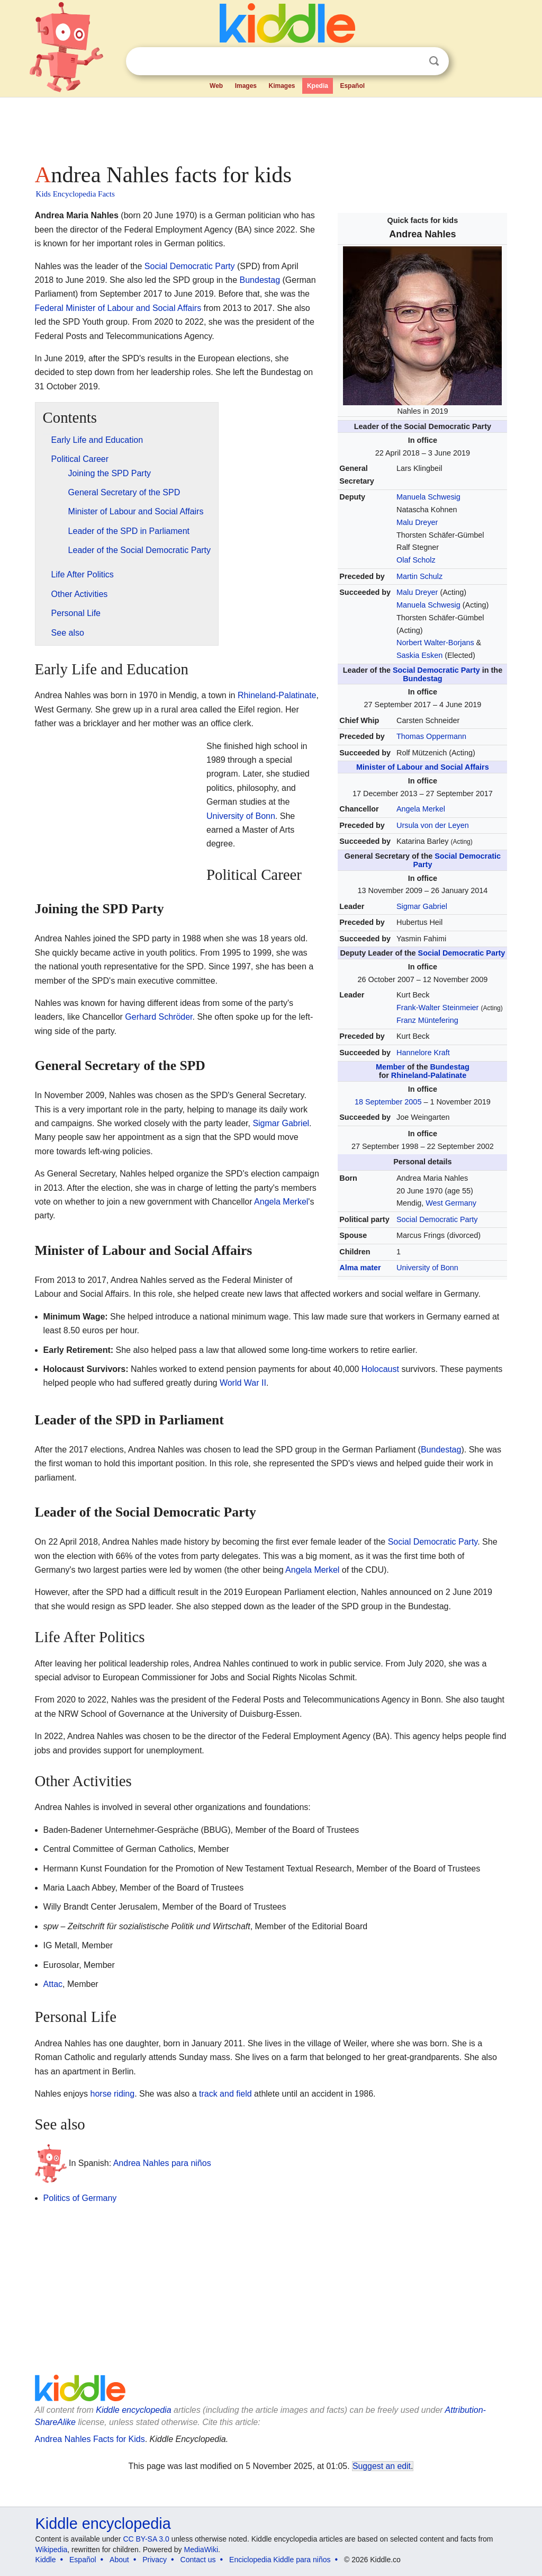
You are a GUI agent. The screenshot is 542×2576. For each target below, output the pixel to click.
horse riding (113, 2093)
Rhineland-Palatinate (428, 1075)
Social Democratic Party (436, 670)
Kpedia (317, 86)
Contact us (198, 2559)
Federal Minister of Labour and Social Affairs (118, 308)
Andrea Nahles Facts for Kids (90, 2439)
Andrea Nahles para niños (162, 2162)
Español (352, 86)
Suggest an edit (382, 2466)
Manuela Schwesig (428, 497)
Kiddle (45, 2559)
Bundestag (422, 678)
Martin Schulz (419, 576)
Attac (52, 1984)
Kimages (281, 86)
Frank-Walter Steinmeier (437, 1007)
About (119, 2559)
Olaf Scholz (416, 560)
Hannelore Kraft (423, 1052)
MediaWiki (201, 2549)
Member (390, 1067)
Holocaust (380, 1369)
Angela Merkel (420, 809)
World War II (243, 1382)
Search (434, 61)
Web (216, 86)
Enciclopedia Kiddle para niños (279, 2559)
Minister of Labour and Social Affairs (422, 767)
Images (246, 86)
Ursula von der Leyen (432, 825)
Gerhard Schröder (158, 1016)
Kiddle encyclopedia (133, 2409)
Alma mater (360, 1267)
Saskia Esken (419, 655)
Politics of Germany (80, 2198)
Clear (412, 61)
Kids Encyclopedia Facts (75, 194)
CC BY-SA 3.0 (146, 2539)
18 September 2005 (388, 1102)
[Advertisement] (270, 127)
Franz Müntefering (427, 1020)
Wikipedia (51, 2549)
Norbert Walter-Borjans (435, 642)
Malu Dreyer (417, 522)
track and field (225, 2093)
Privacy (154, 2559)
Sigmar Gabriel (421, 906)
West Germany (451, 1203)
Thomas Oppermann (431, 736)
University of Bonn (427, 1267)
